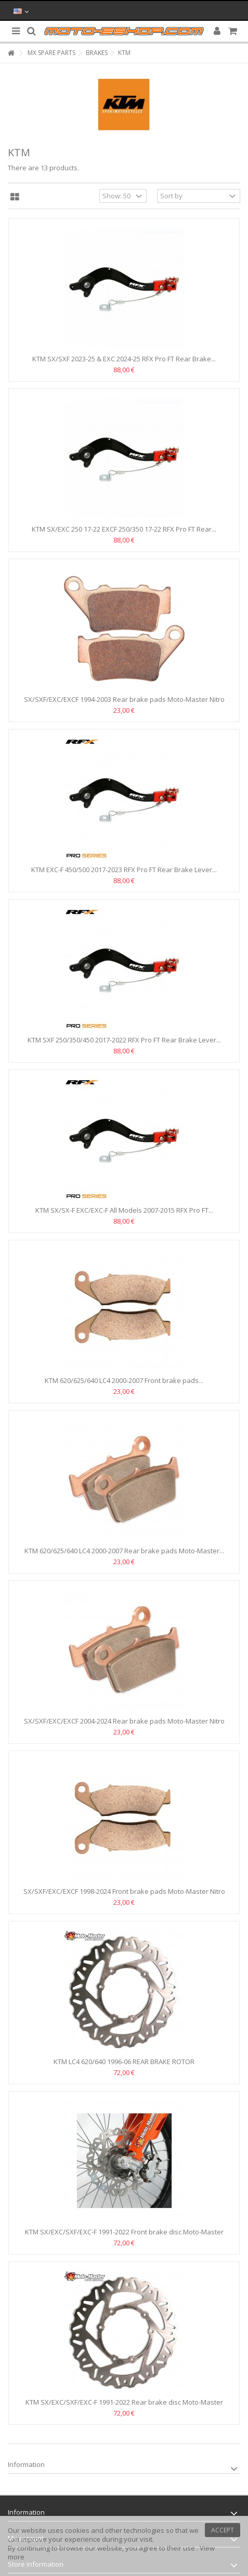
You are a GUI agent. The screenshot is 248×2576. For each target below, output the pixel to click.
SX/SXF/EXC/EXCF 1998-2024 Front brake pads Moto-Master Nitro (124, 1891)
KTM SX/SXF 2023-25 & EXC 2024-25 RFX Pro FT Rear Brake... (124, 358)
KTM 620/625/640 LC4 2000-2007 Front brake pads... (124, 1380)
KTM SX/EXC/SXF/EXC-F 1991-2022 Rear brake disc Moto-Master (124, 2402)
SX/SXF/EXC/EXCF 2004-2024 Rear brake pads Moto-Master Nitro (124, 1721)
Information (26, 2464)
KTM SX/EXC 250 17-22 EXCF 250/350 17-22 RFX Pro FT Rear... (124, 529)
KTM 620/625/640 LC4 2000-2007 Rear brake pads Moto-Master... (124, 1550)
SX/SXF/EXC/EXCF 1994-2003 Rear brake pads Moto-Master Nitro (124, 699)
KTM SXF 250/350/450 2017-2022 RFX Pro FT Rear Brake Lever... (124, 1040)
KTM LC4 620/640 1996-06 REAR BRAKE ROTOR (124, 2061)
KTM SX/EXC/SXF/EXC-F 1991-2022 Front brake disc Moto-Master (124, 2231)
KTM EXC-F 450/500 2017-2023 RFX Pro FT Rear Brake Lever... (124, 869)
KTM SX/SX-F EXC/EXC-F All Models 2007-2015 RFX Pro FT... (124, 1210)
